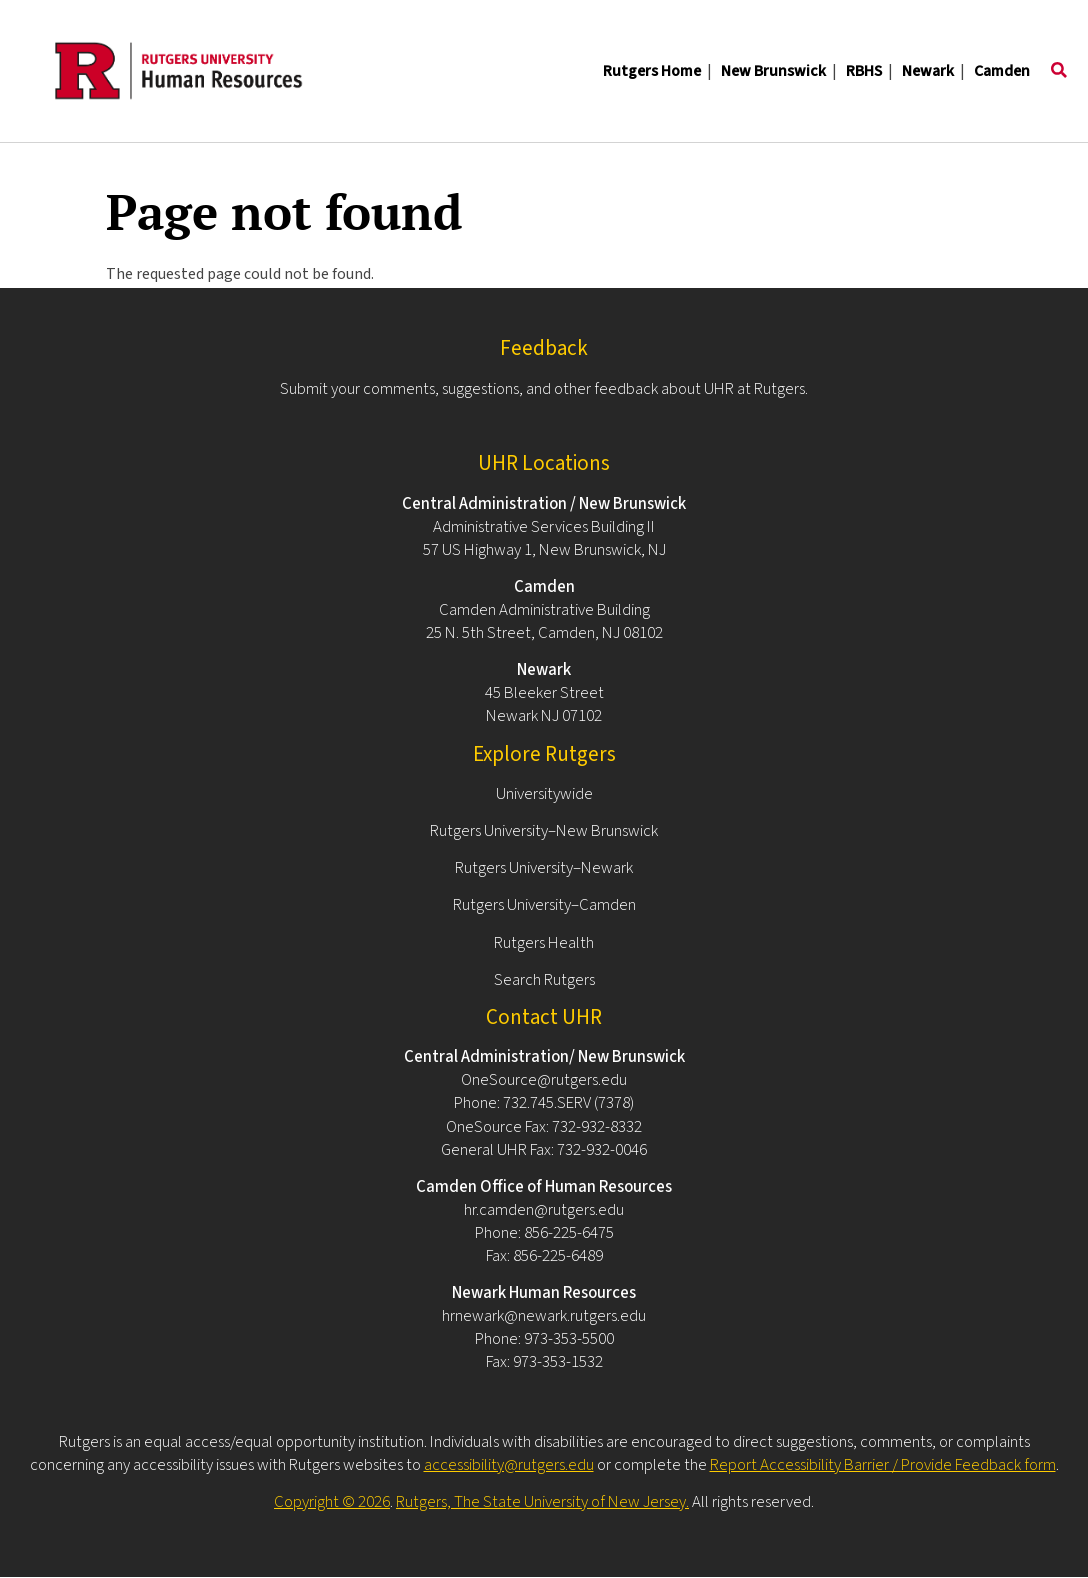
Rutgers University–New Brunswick (544, 831)
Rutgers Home (652, 71)
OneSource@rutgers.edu (544, 1080)
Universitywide (544, 794)
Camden (1002, 71)
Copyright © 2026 (332, 1502)
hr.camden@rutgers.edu (544, 1210)
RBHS (864, 71)
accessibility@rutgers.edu (509, 1465)
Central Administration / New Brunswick (544, 504)
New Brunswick (773, 71)
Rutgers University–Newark (544, 868)
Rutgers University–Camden (544, 905)
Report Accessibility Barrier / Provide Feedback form (883, 1465)
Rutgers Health (544, 943)
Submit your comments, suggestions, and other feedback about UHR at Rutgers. (544, 389)
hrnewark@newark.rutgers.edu (544, 1316)
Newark (928, 71)
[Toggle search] (1059, 71)
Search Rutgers (544, 980)
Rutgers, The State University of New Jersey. (542, 1502)
